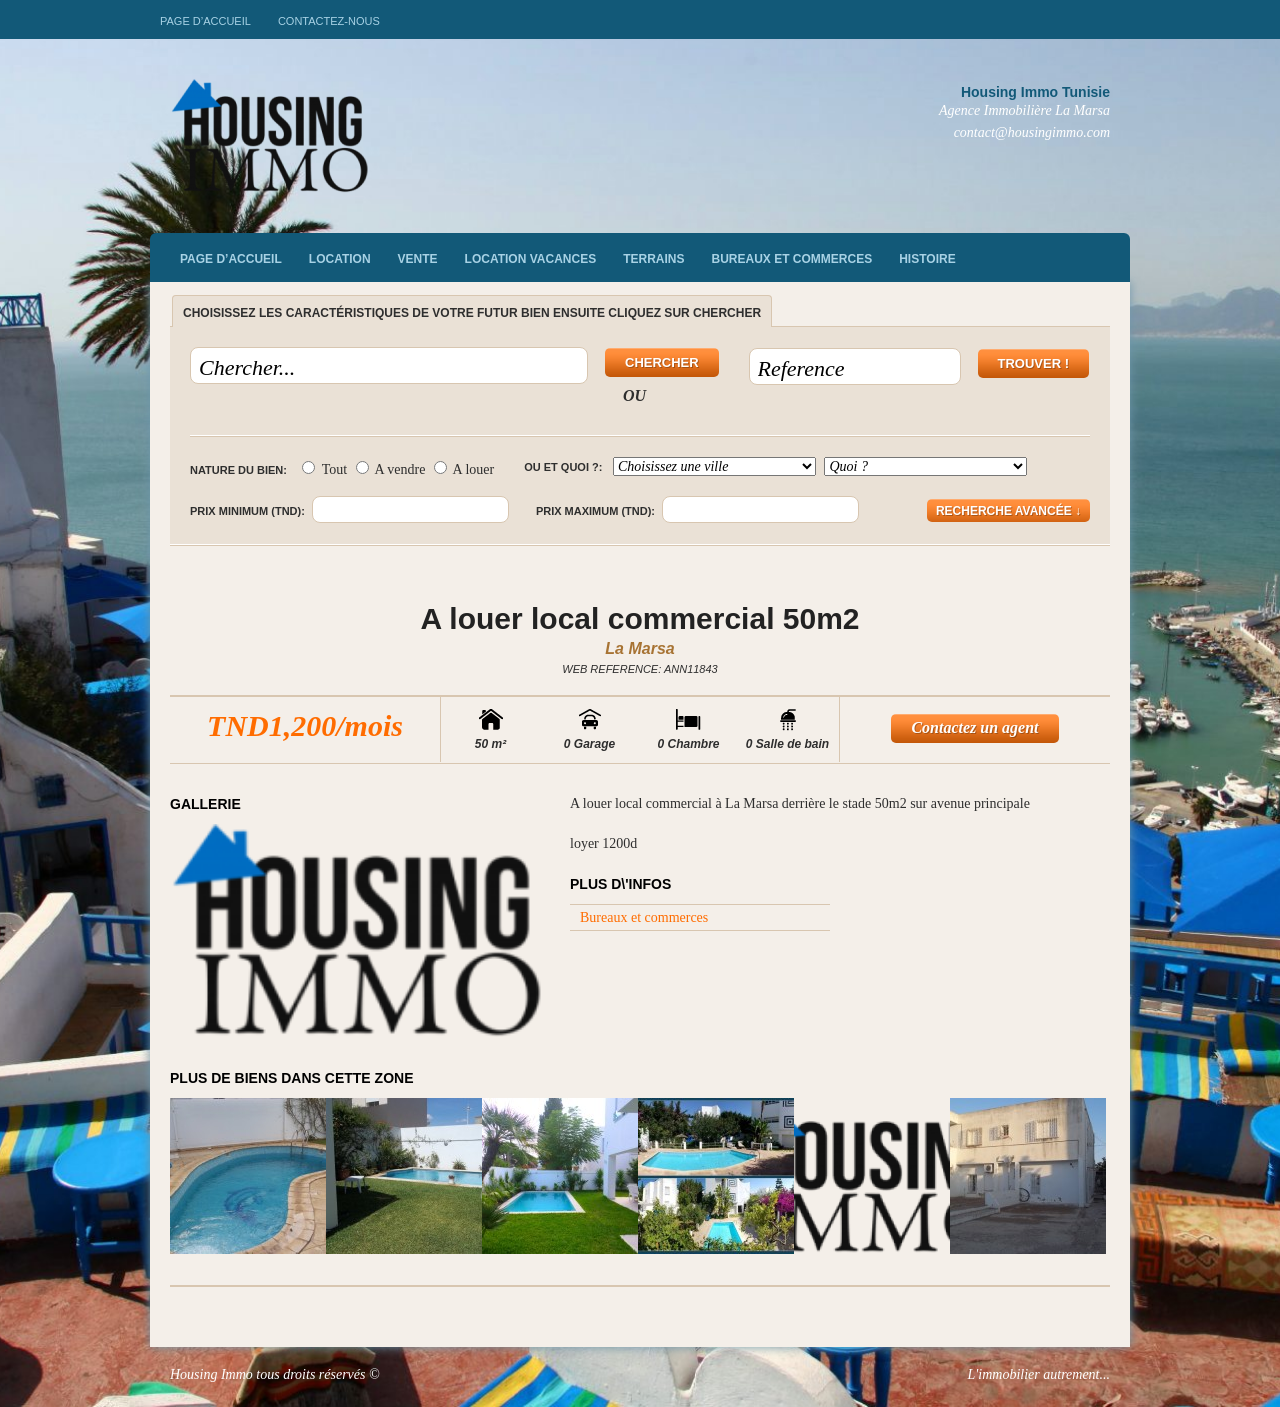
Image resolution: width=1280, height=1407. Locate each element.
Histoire (927, 259)
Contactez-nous (329, 21)
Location (340, 259)
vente (418, 259)
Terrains (653, 259)
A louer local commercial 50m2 (639, 618)
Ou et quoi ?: (563, 467)
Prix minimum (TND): (247, 511)
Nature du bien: (238, 470)
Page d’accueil (205, 21)
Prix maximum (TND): (595, 511)
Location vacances (531, 259)
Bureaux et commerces (792, 259)
